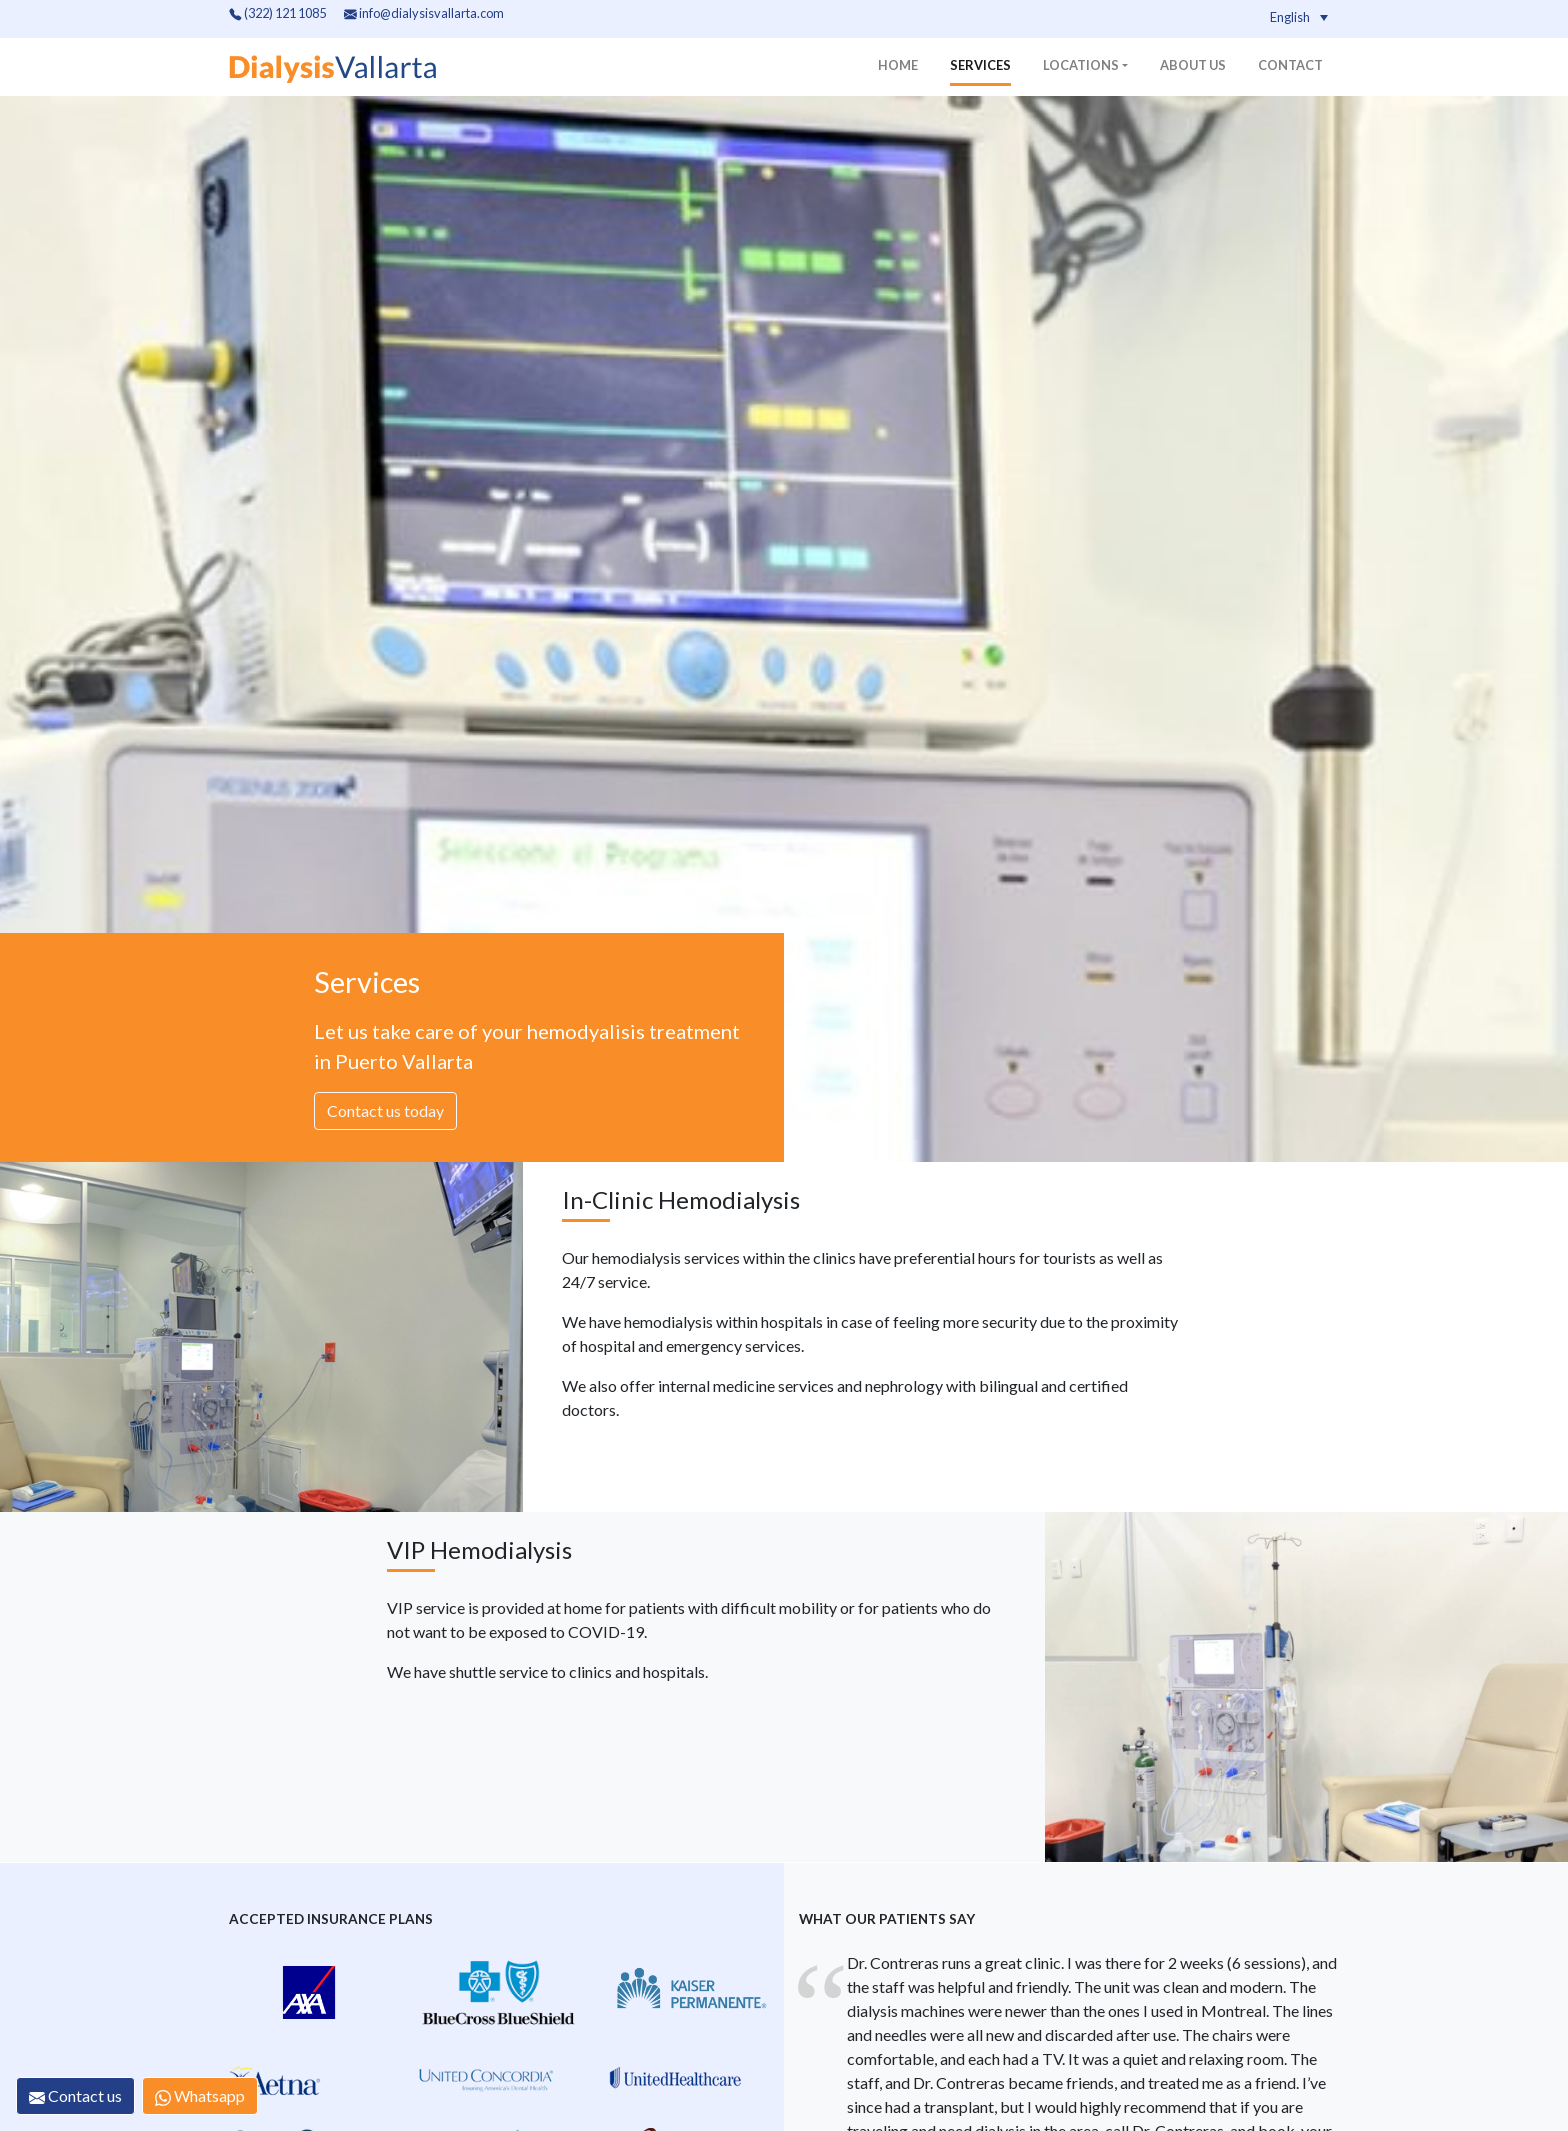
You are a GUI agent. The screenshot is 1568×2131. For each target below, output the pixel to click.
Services (980, 65)
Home (898, 65)
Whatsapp (200, 2096)
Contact (1290, 65)
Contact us (75, 2096)
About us (1193, 65)
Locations (1081, 65)
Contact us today (385, 1110)
